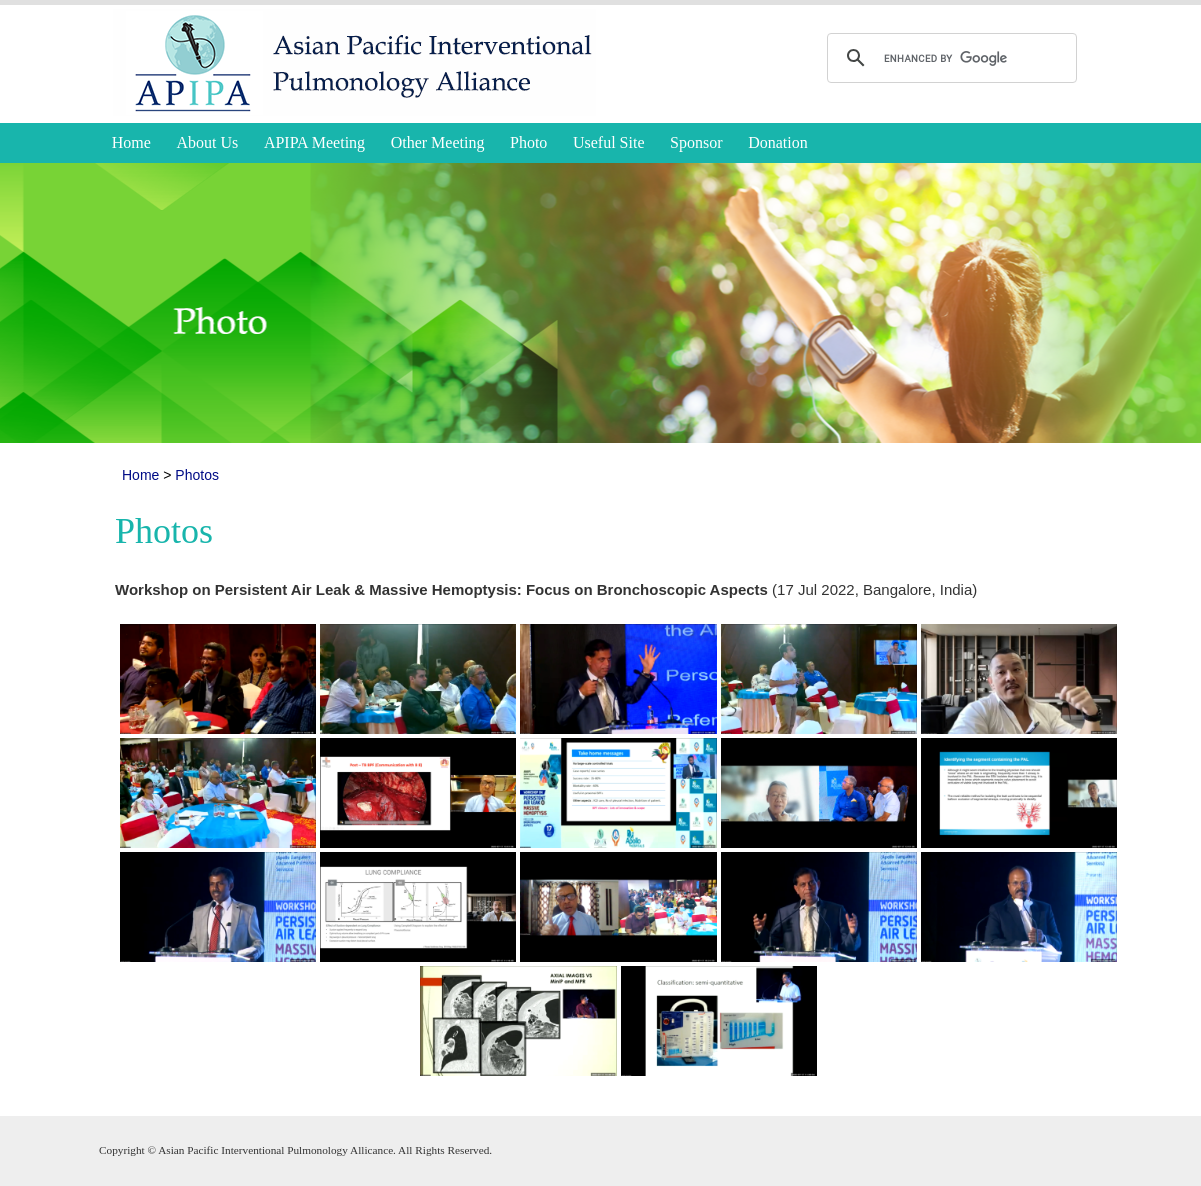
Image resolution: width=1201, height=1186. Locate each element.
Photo (528, 142)
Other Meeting (438, 142)
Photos (197, 475)
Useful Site (609, 142)
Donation (778, 142)
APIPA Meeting (314, 142)
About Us (208, 142)
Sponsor (696, 142)
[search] (949, 58)
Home (131, 142)
